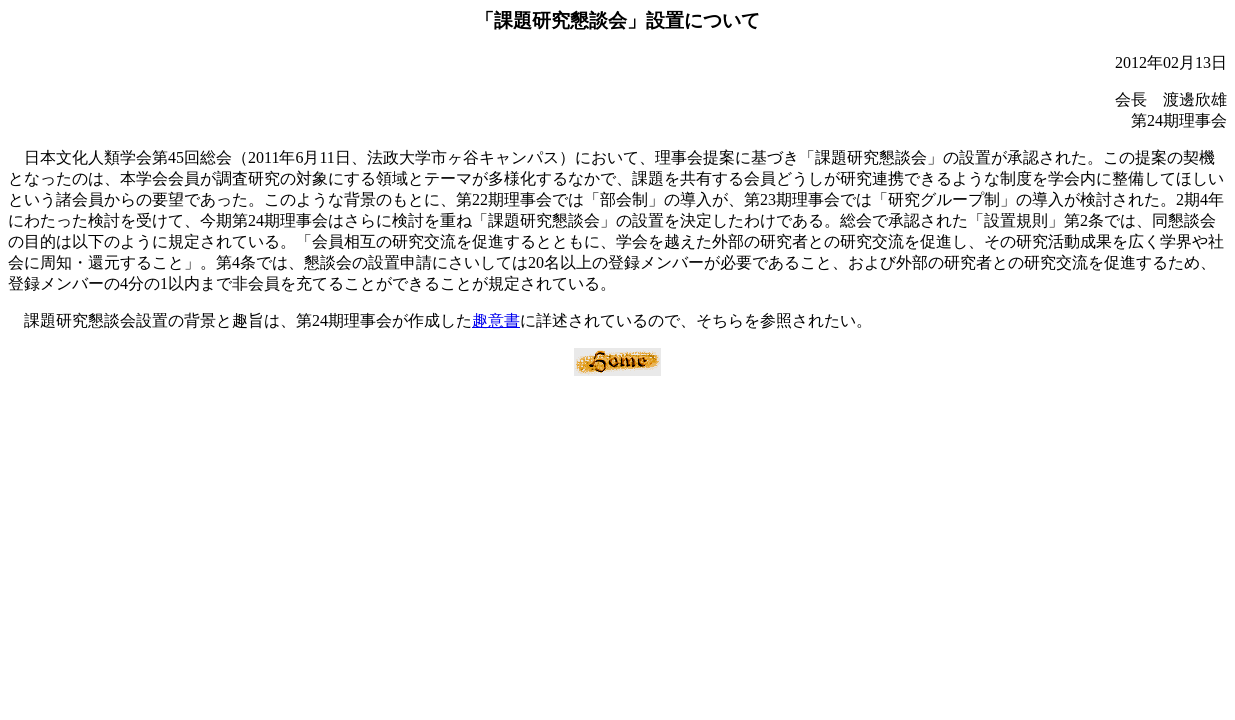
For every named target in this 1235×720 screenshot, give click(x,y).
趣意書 (496, 320)
